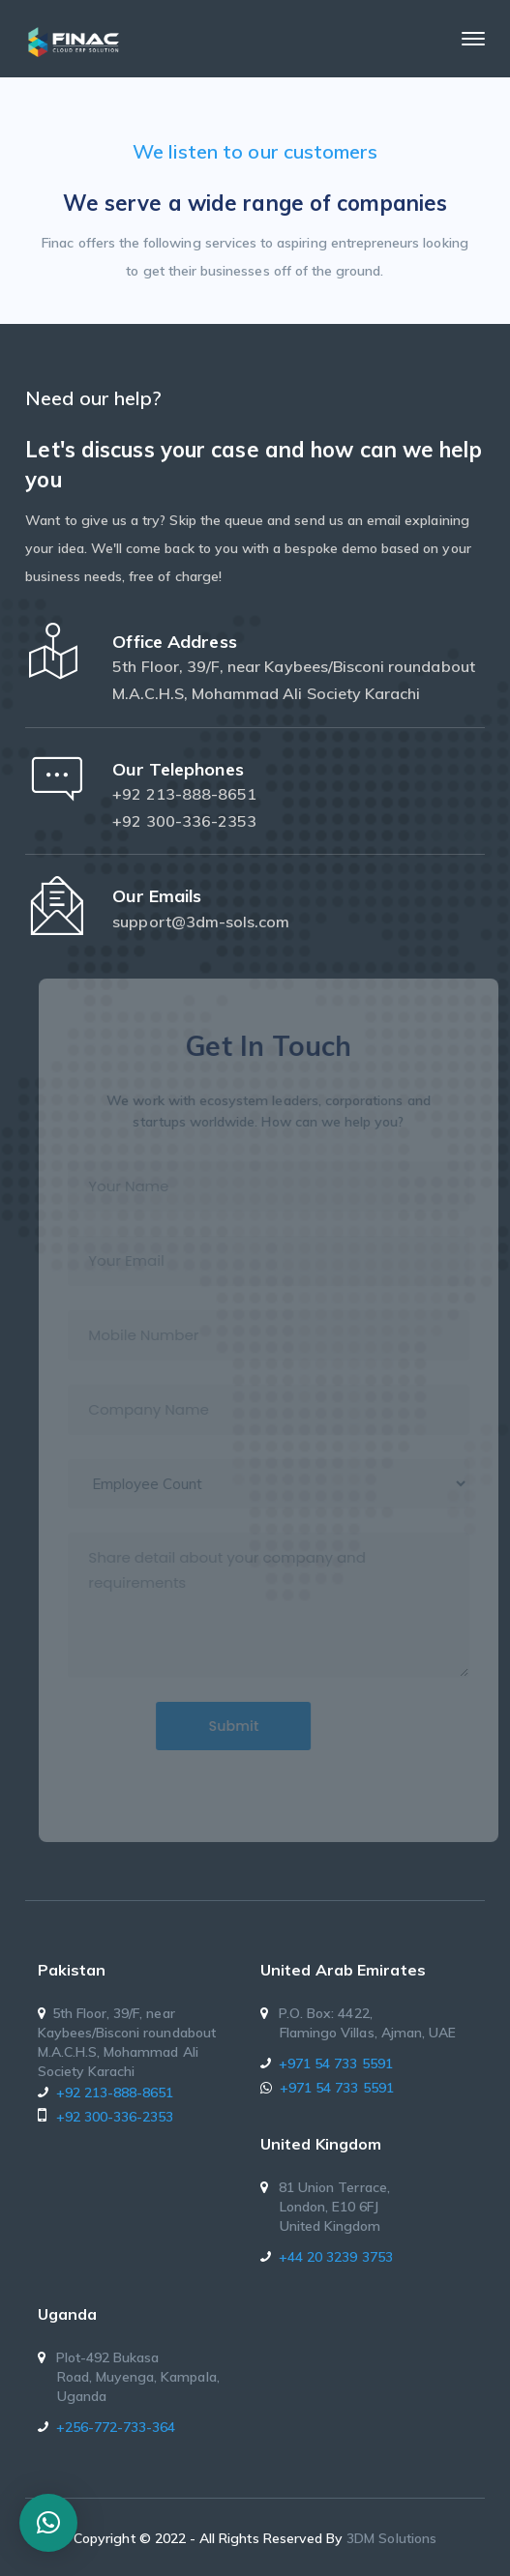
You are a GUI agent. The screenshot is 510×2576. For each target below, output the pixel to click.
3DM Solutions (391, 2538)
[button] (48, 2523)
